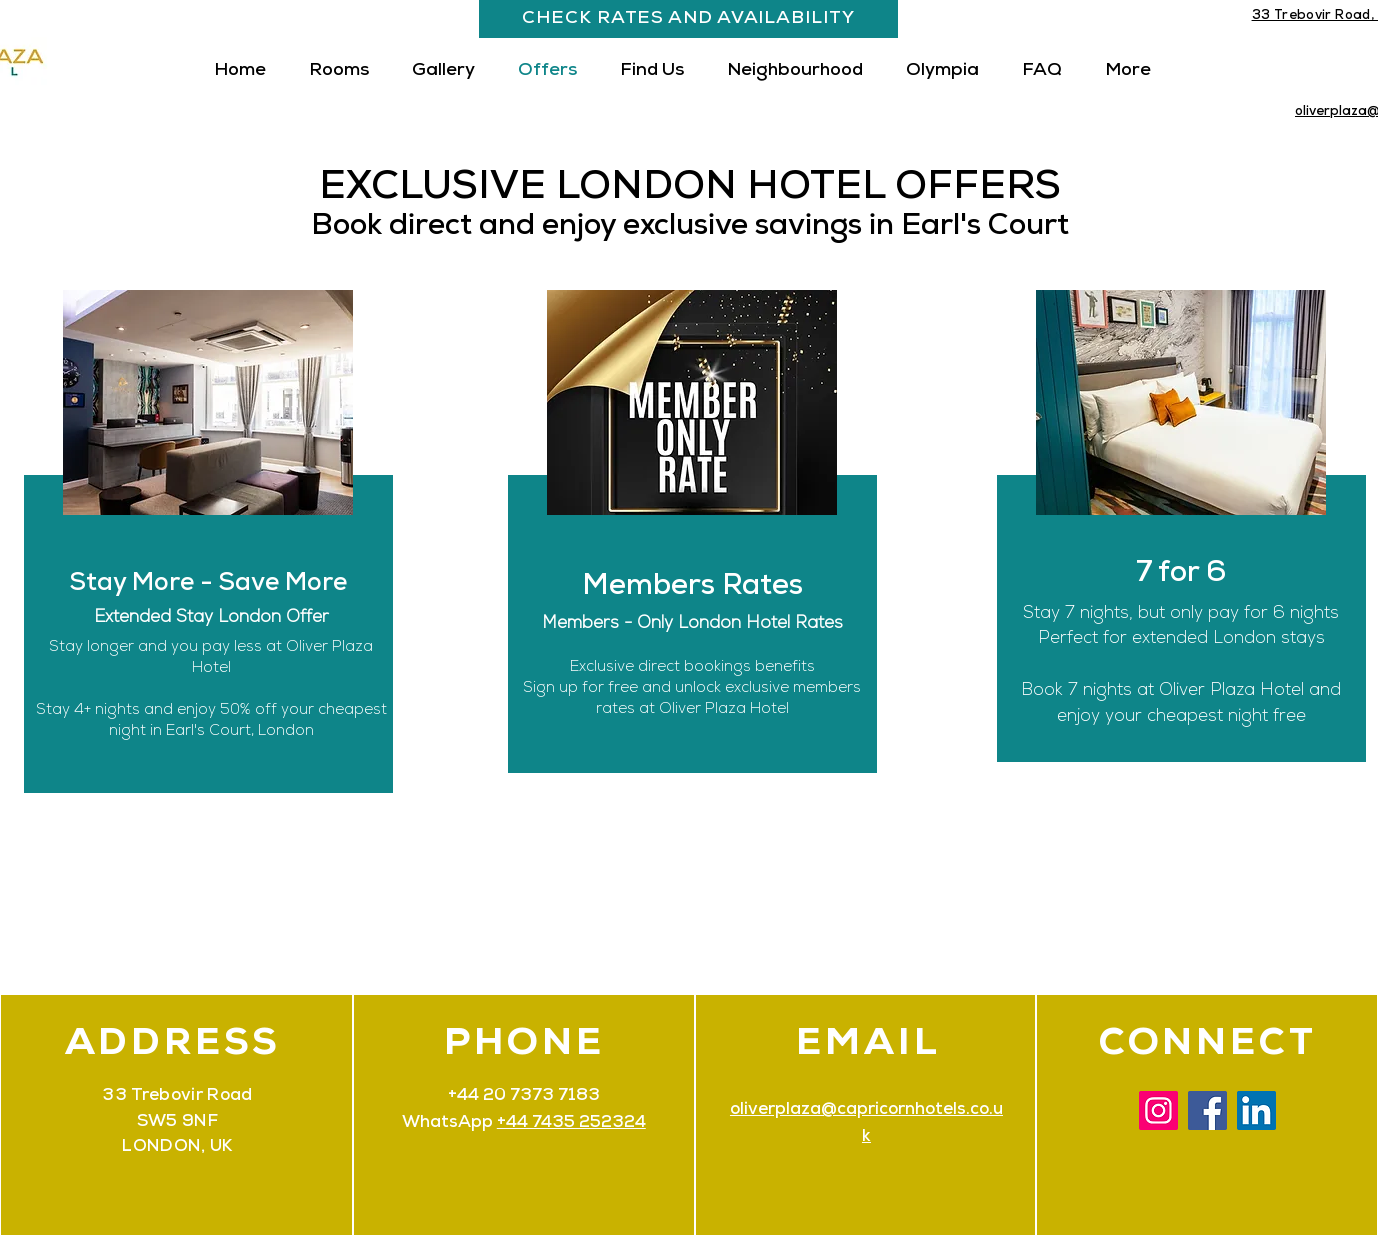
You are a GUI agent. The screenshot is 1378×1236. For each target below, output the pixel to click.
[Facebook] (1207, 1110)
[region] (1178, 552)
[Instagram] (1158, 1110)
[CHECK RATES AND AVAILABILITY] (688, 19)
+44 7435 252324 (571, 1123)
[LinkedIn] (1256, 1110)
